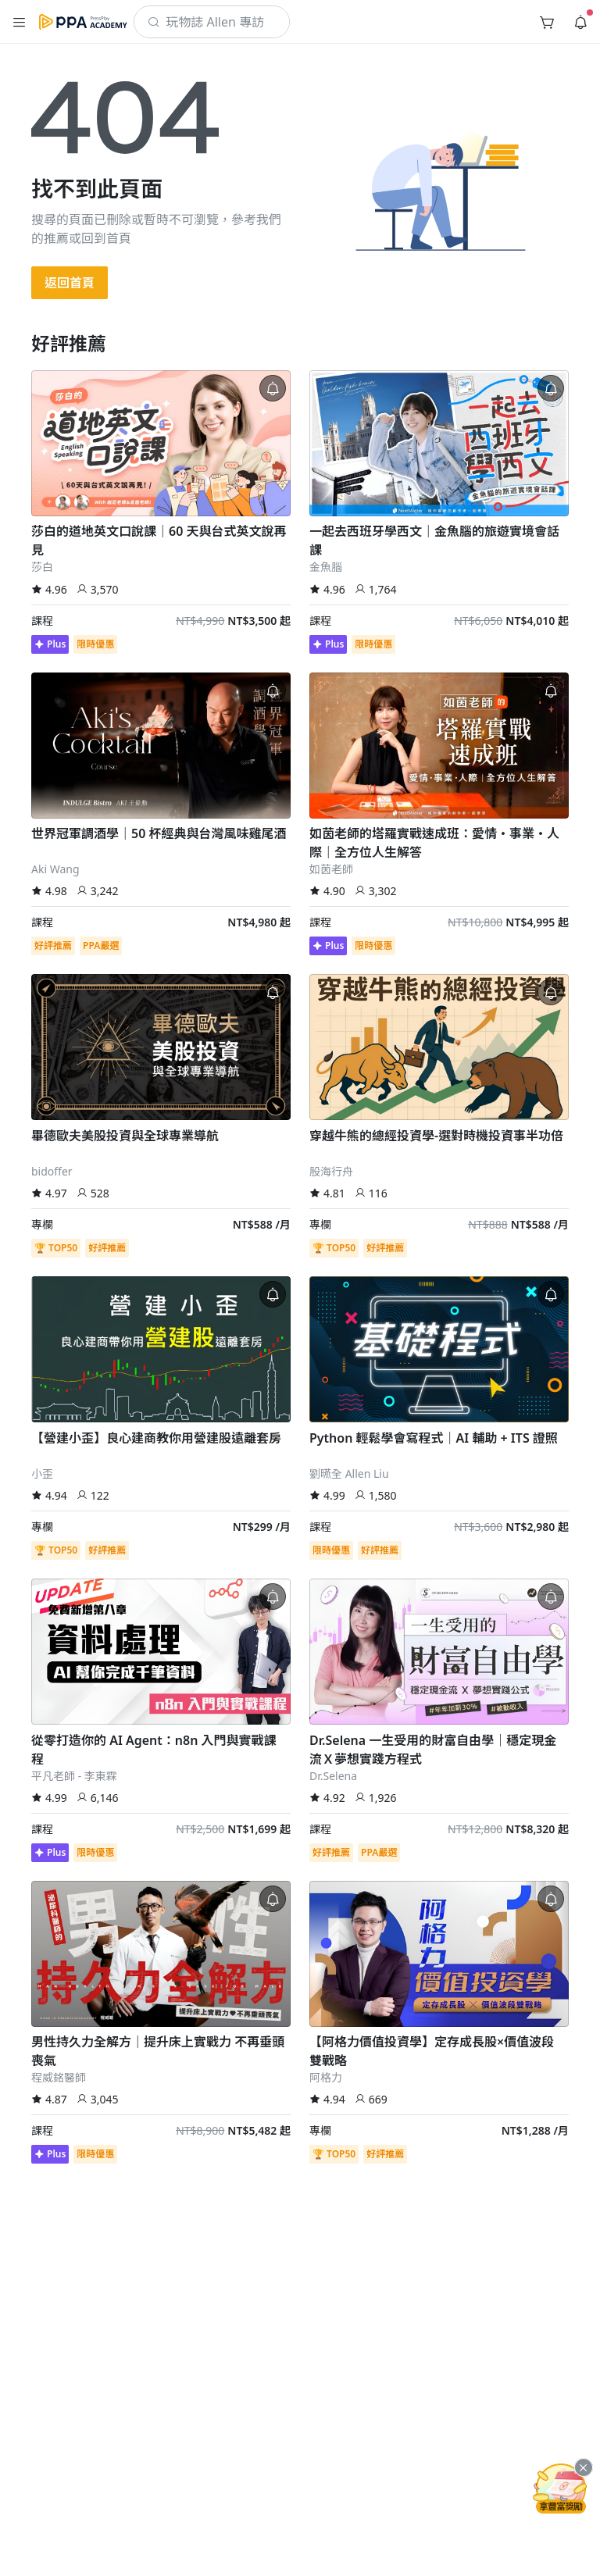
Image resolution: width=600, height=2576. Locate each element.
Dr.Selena (333, 1775)
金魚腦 (325, 566)
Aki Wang (55, 869)
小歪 (42, 1473)
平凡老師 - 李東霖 (74, 1775)
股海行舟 (331, 1171)
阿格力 (325, 2077)
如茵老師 (331, 869)
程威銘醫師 (58, 2077)
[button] (19, 22)
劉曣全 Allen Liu (349, 1473)
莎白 (42, 566)
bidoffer (52, 1171)
